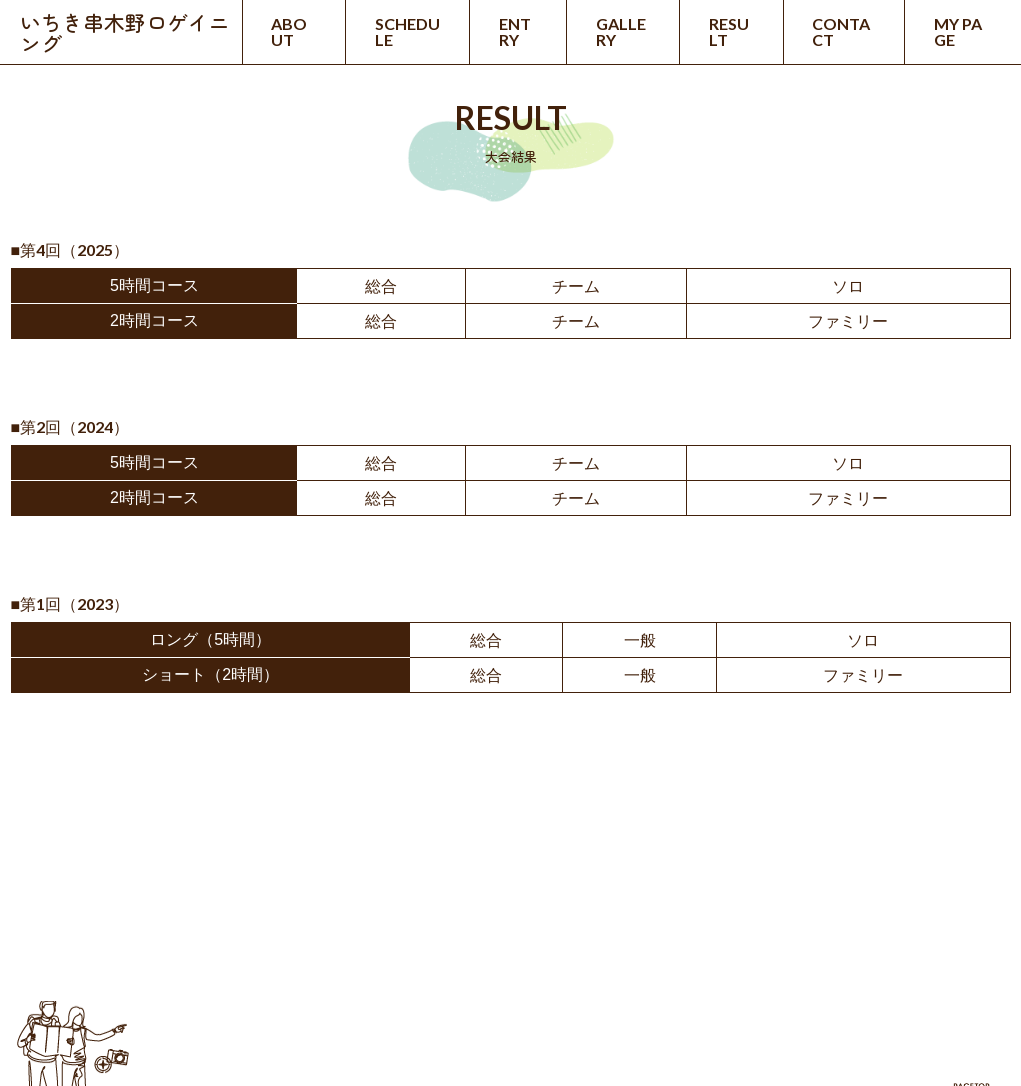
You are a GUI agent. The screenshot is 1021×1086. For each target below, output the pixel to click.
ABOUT (289, 31)
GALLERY (621, 31)
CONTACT (841, 31)
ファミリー (848, 321)
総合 (381, 286)
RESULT (729, 31)
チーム (576, 286)
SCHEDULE (407, 31)
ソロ (848, 286)
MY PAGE (958, 31)
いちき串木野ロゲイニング (125, 32)
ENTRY (515, 31)
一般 (640, 640)
